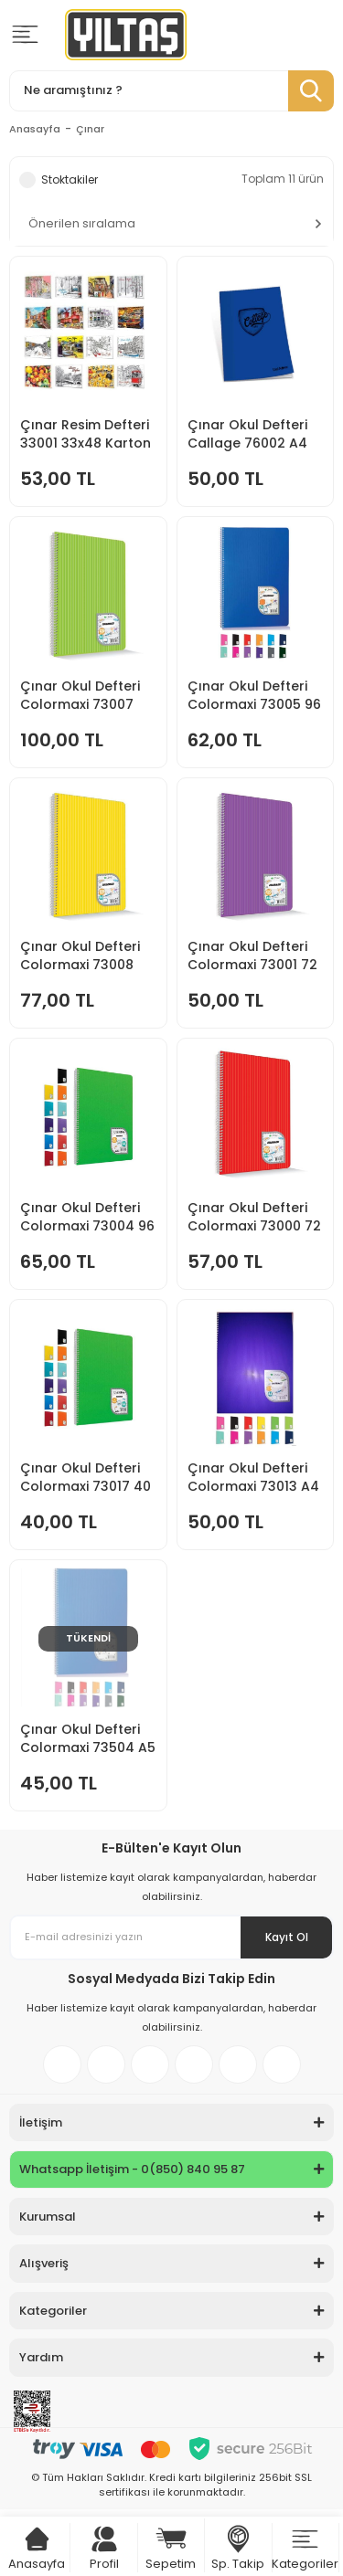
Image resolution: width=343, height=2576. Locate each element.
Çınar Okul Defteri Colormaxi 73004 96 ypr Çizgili (87, 1216)
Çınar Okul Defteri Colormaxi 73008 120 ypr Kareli (80, 955)
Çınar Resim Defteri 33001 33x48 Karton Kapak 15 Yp (85, 434)
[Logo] (126, 34)
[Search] (171, 90)
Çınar (90, 128)
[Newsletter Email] (171, 1937)
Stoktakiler (69, 179)
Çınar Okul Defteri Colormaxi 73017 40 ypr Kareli (85, 1477)
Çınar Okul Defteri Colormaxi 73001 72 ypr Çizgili (252, 955)
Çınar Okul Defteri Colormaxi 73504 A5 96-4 (87, 1738)
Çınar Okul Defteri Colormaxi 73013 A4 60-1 (253, 1477)
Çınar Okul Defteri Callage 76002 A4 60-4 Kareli (247, 434)
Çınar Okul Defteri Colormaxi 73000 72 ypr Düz (254, 1216)
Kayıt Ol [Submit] (286, 1937)
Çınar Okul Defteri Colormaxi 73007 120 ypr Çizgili (80, 695)
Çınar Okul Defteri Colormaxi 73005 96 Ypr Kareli (254, 695)
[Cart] (37, 2539)
